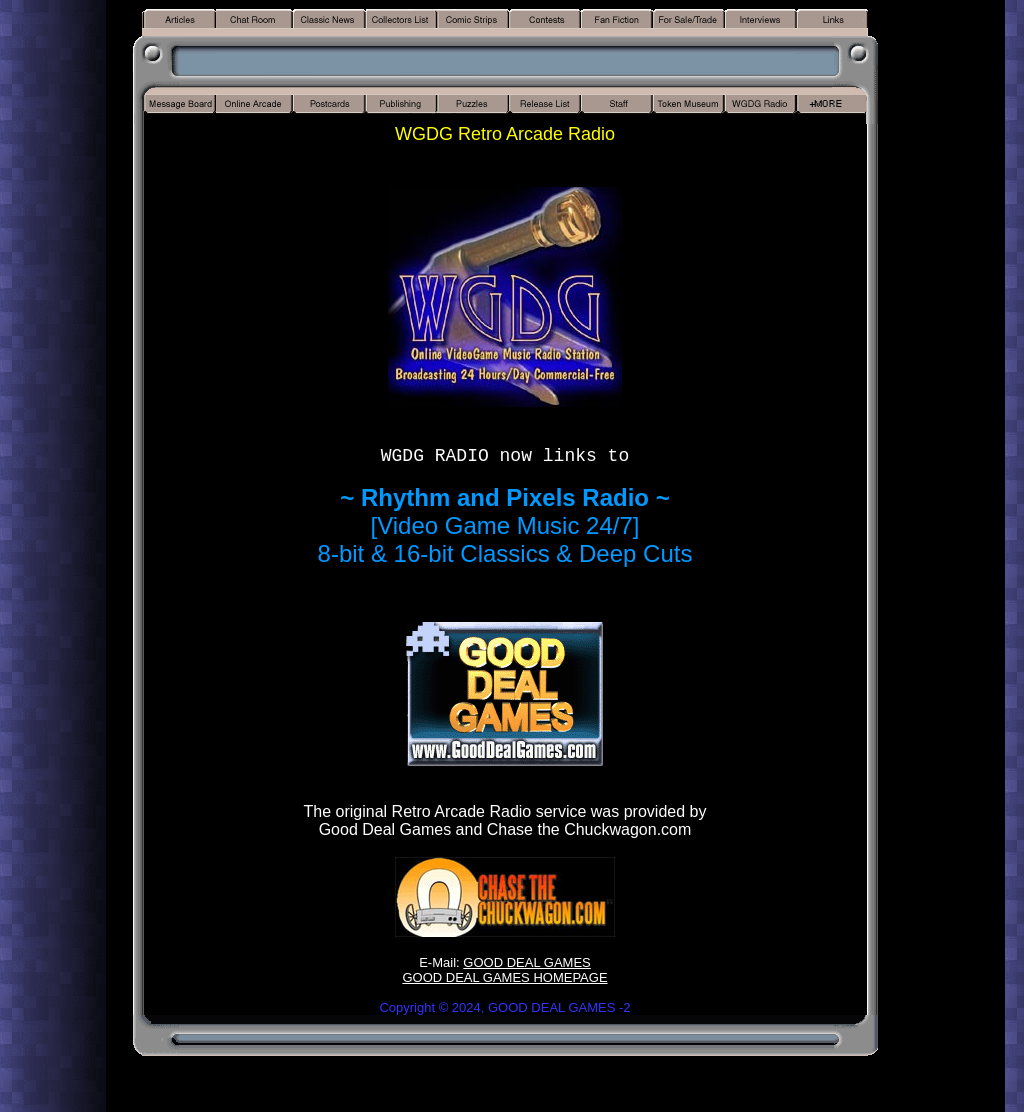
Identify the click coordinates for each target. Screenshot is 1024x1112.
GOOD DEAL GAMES (526, 962)
